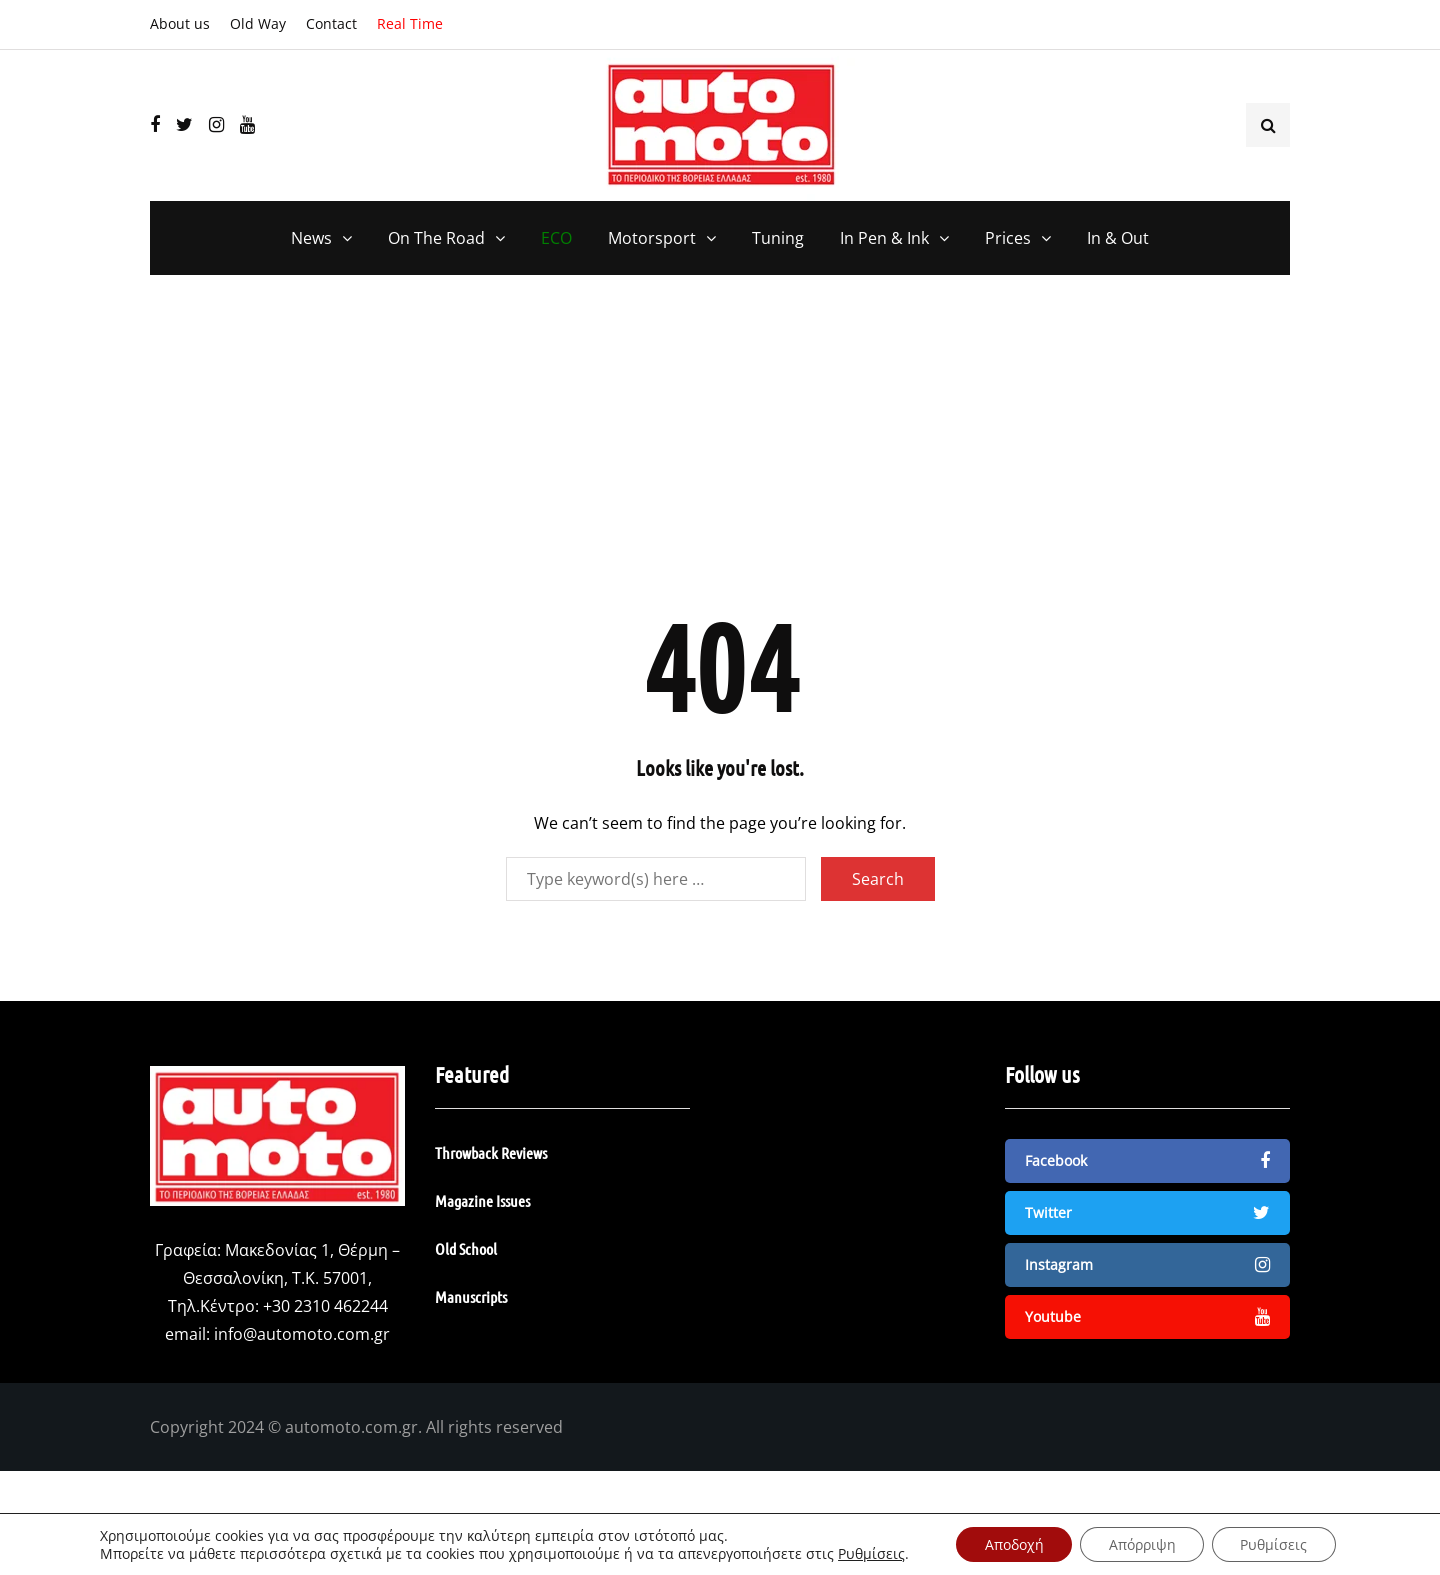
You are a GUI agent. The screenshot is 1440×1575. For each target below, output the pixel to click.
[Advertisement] (720, 455)
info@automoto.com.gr (302, 1334)
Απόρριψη (1142, 1543)
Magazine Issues (482, 1200)
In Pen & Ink (884, 238)
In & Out (1118, 238)
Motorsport (652, 238)
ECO (556, 238)
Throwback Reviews (491, 1152)
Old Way (258, 23)
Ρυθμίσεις (866, 1553)
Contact (331, 23)
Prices (1008, 238)
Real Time (410, 23)
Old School (466, 1248)
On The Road (436, 238)
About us (180, 23)
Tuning (778, 238)
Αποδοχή (1011, 1543)
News (311, 238)
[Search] (656, 879)
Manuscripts (471, 1296)
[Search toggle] (1268, 125)
